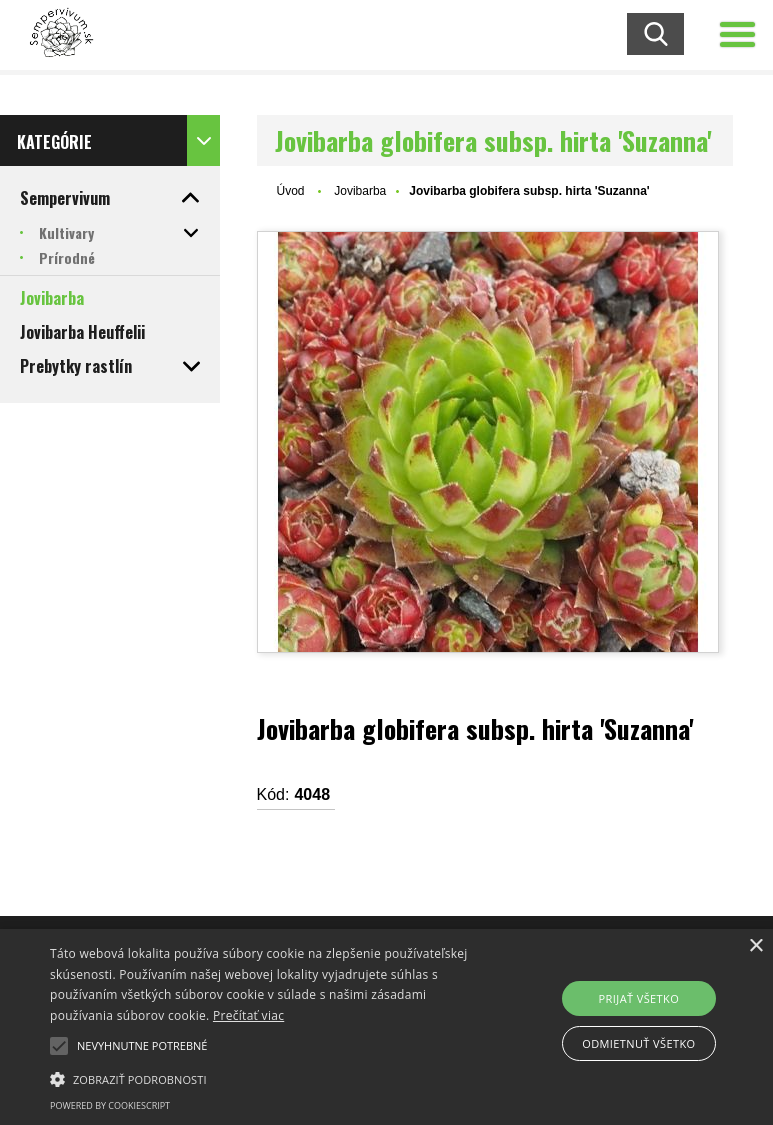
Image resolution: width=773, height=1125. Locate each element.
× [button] (755, 946)
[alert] (386, 1027)
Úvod (291, 191)
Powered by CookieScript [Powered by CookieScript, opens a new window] (110, 1105)
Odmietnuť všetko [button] (638, 1043)
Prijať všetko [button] (639, 998)
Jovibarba (360, 191)
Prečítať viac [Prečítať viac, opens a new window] (248, 1015)
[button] (59, 1046)
